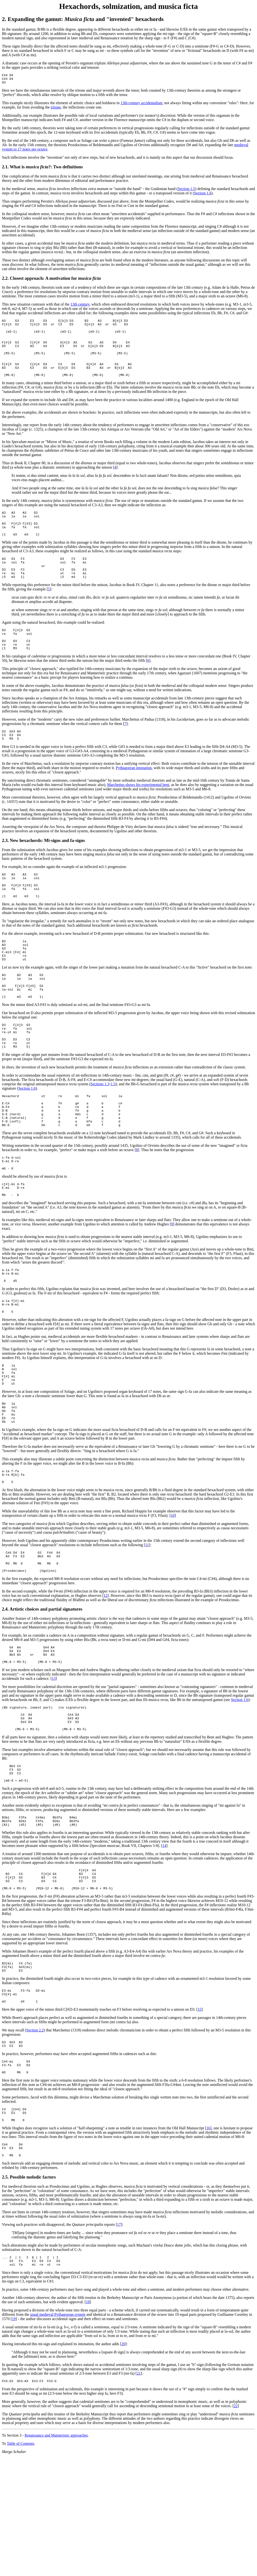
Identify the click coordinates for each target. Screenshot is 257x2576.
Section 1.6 (202, 195)
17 (119, 2342)
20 (123, 2463)
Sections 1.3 (100, 1133)
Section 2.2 (35, 2137)
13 (54, 1765)
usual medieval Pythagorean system (57, 2434)
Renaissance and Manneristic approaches (56, 2555)
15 (200, 2116)
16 (208, 2242)
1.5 (113, 1133)
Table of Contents (20, 2564)
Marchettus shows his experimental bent (138, 814)
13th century (79, 306)
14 (164, 1943)
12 (105, 1679)
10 (173, 1594)
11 (147, 1624)
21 (139, 2493)
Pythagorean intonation (134, 797)
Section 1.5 (186, 191)
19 (14, 2438)
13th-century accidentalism (141, 105)
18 (88, 2421)
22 (236, 2526)
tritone (56, 109)
